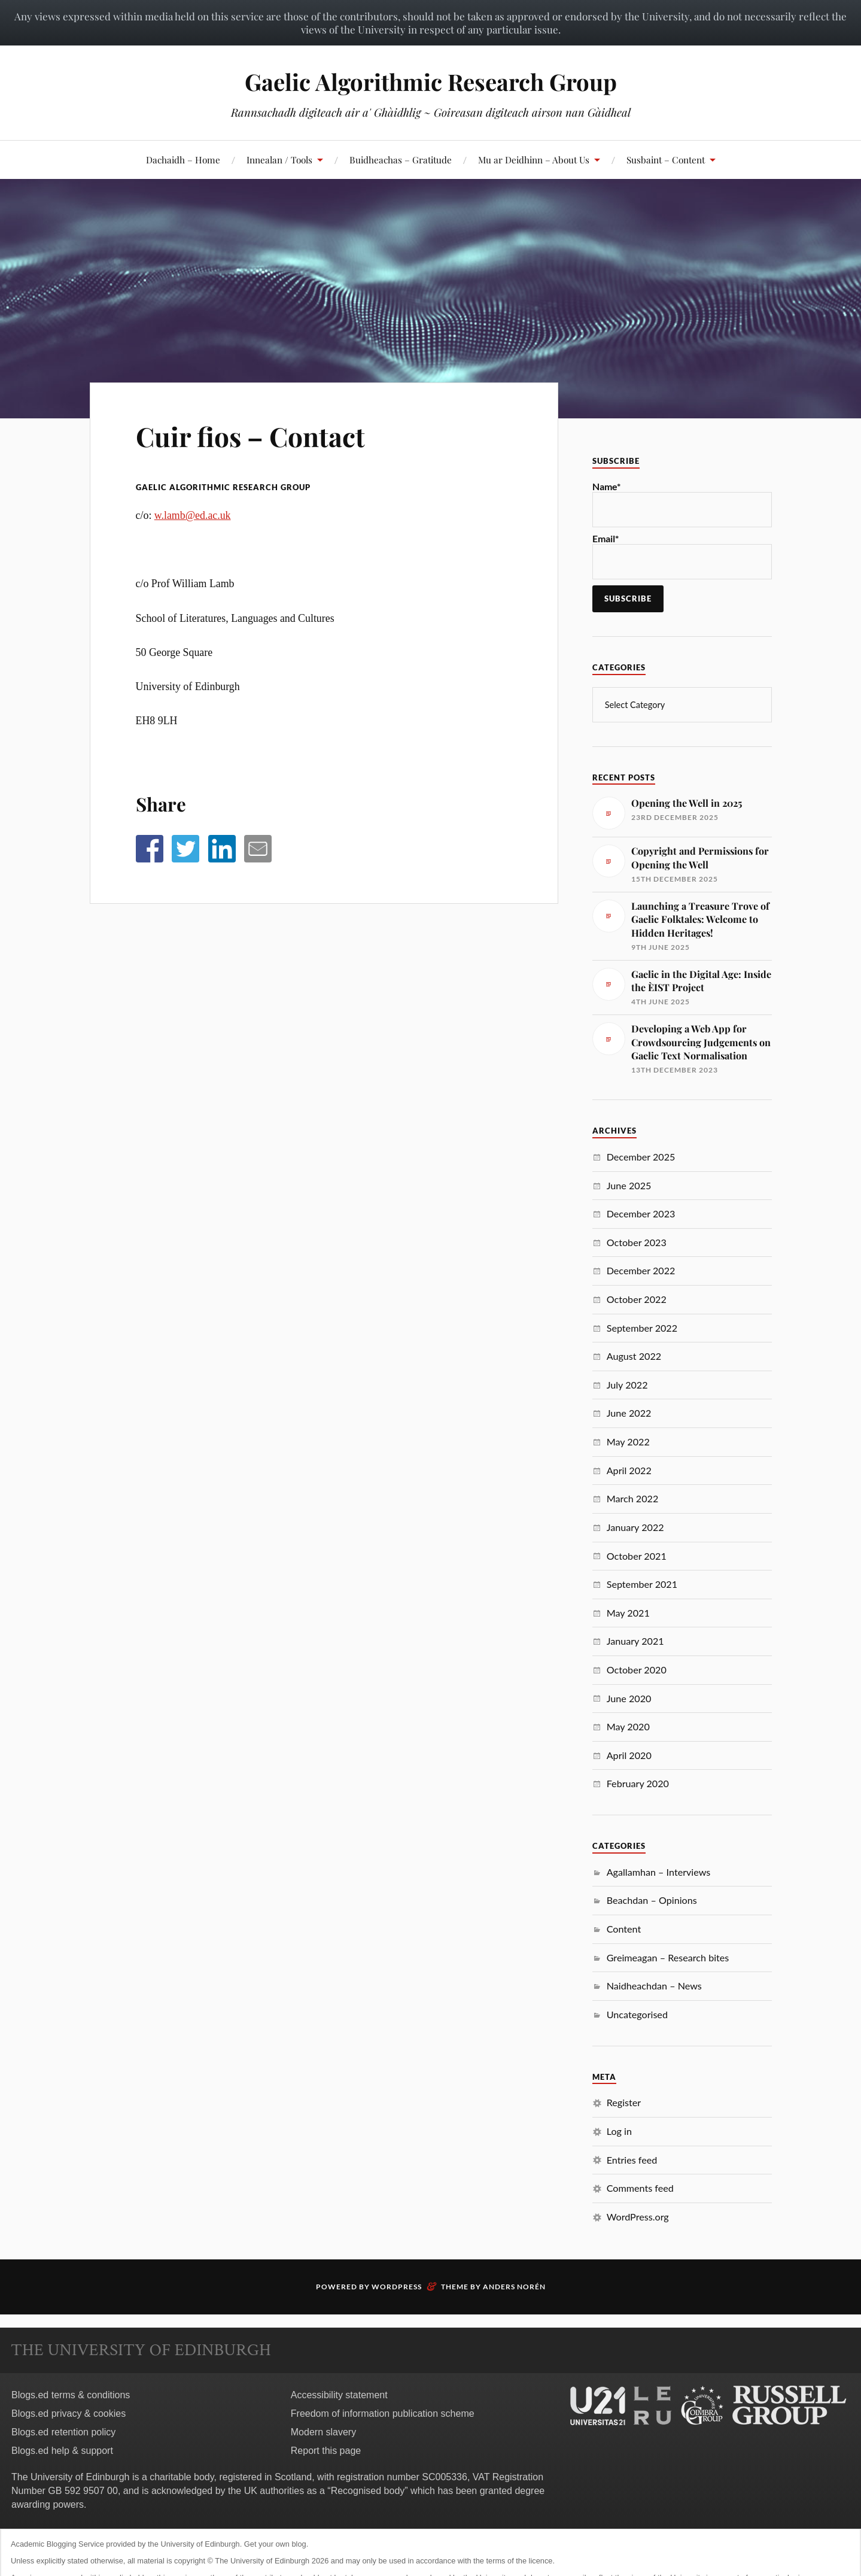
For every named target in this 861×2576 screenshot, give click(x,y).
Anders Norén (514, 2286)
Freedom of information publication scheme (382, 2413)
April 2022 (629, 1470)
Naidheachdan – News (654, 1985)
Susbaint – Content (665, 159)
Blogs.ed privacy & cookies (68, 2413)
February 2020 (638, 1783)
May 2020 (628, 1726)
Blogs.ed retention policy (63, 2432)
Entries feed (632, 2159)
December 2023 (641, 1213)
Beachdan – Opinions (652, 1900)
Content (624, 1928)
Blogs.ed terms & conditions (70, 2395)
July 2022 (627, 1384)
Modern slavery (323, 2432)
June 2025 (629, 1185)
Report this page (326, 2451)
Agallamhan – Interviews (659, 1872)
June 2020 (629, 1698)
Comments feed (640, 2188)
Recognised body (368, 2491)
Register (624, 2102)
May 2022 (628, 1441)
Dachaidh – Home (183, 159)
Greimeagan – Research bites (668, 1957)
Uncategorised (637, 2014)
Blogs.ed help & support (62, 2451)
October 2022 (637, 1299)
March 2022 (633, 1498)
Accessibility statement (339, 2395)
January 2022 (635, 1527)
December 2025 (641, 1156)
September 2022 (642, 1327)
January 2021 (635, 1641)
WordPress (397, 2286)
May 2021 (628, 1612)
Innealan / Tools (279, 159)
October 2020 (637, 1669)
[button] (149, 848)
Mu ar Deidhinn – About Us (533, 159)
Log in (619, 2131)
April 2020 (629, 1755)
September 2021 (642, 1584)
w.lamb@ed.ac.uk (192, 515)
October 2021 (637, 1556)
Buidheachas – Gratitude (400, 159)
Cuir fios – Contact (250, 436)
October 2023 (637, 1242)
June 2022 (629, 1412)
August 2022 (634, 1356)
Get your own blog (275, 2543)
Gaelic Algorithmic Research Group (431, 81)
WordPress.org (638, 2216)
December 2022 (641, 1270)
